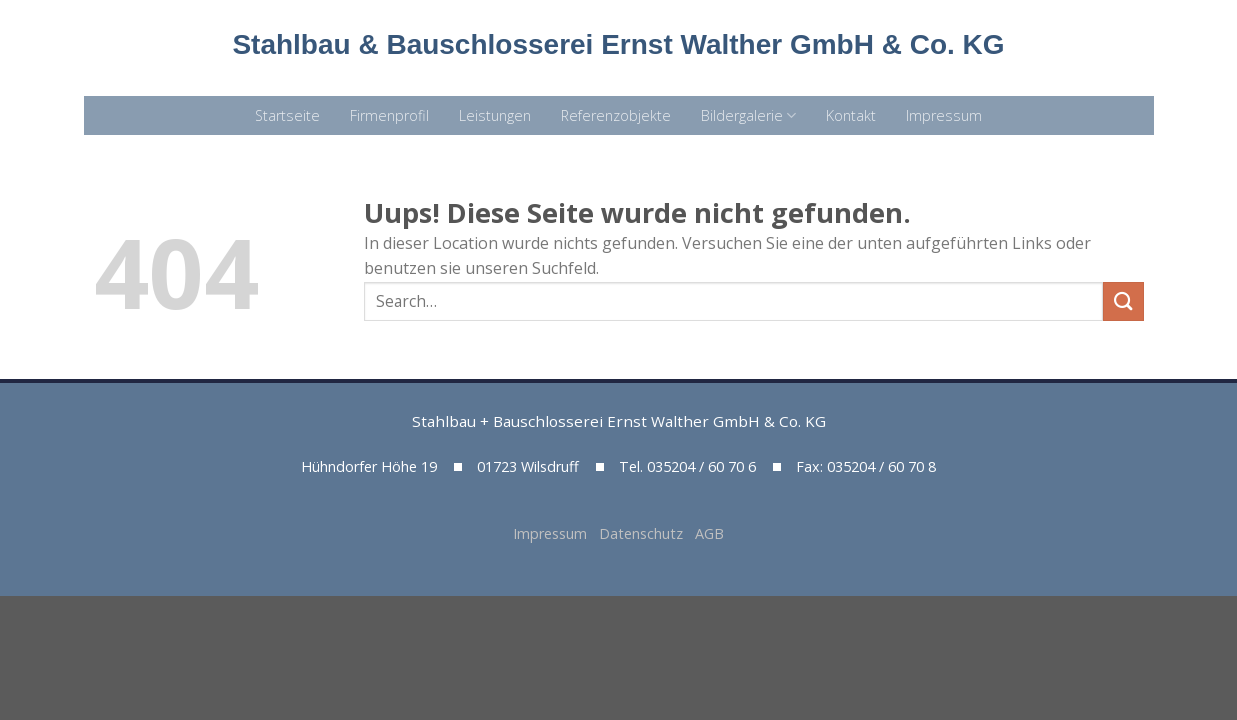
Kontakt (851, 115)
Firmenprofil (389, 115)
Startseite (287, 115)
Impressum (944, 115)
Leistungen (495, 115)
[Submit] (1123, 301)
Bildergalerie (748, 116)
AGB (709, 533)
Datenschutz (647, 533)
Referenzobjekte (616, 115)
